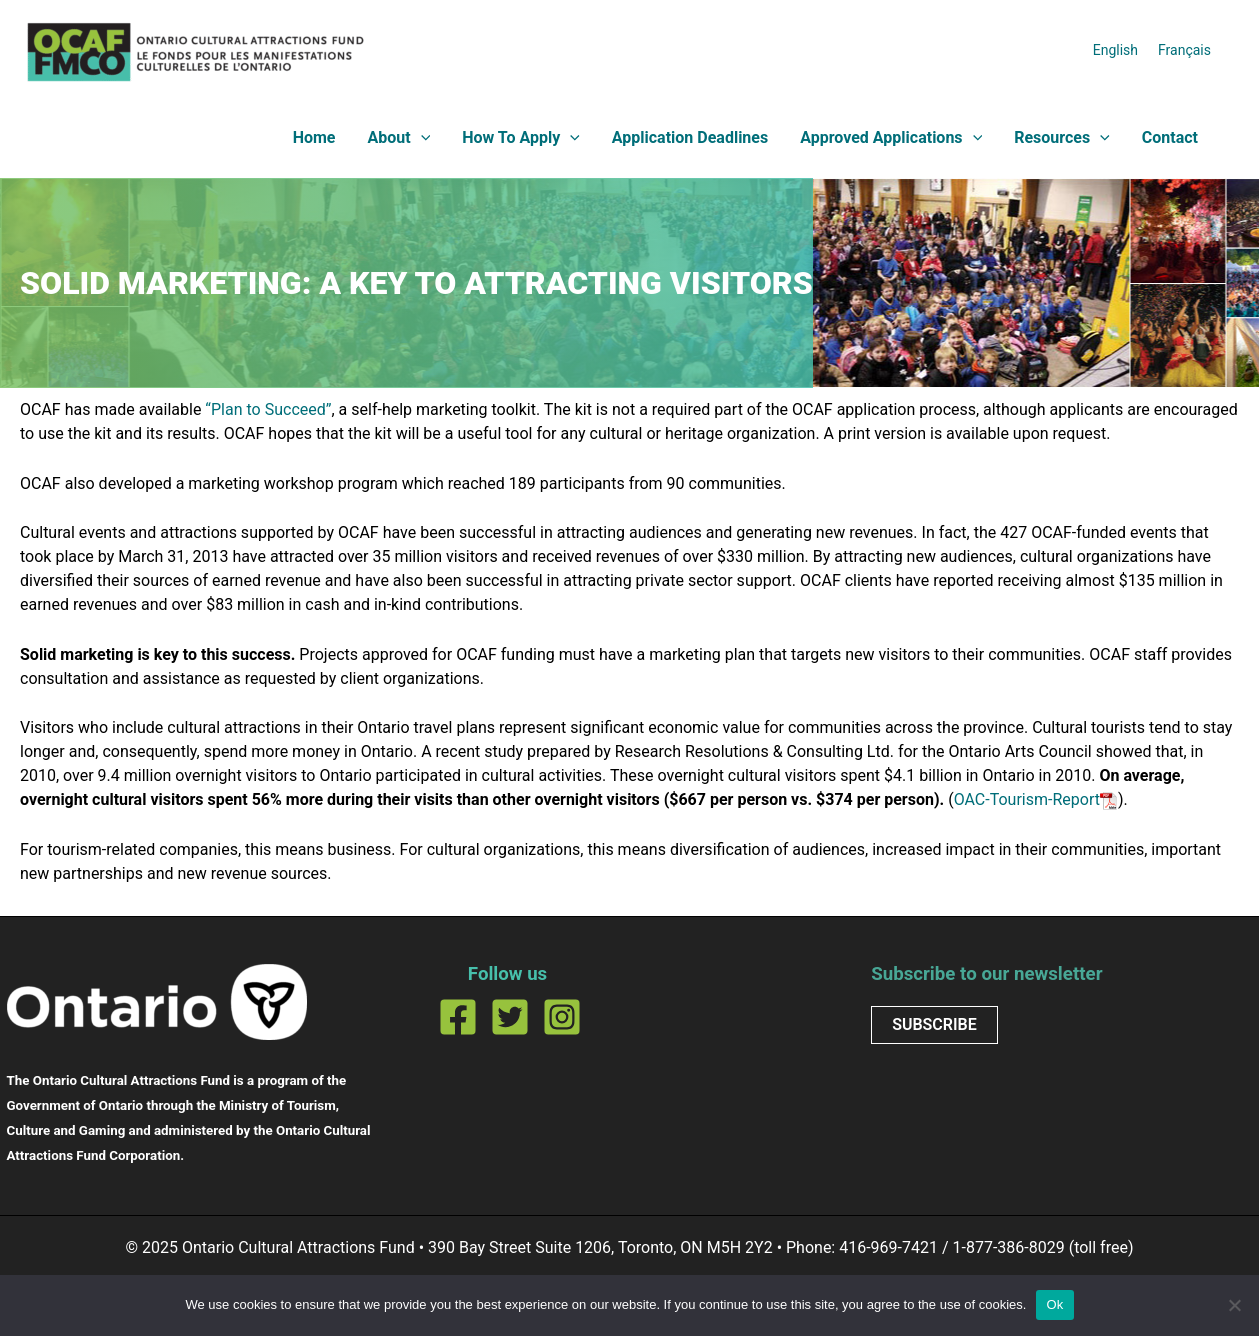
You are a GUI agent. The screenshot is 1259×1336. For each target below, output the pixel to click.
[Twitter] (510, 1017)
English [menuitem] (1115, 49)
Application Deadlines (690, 137)
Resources (1062, 138)
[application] (421, 138)
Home (314, 137)
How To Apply (521, 138)
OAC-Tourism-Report (1027, 799)
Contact (1170, 137)
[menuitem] (1115, 49)
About (398, 138)
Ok (1054, 1304)
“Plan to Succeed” (268, 409)
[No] (1234, 1305)
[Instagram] (562, 1017)
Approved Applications (891, 138)
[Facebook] (458, 1017)
